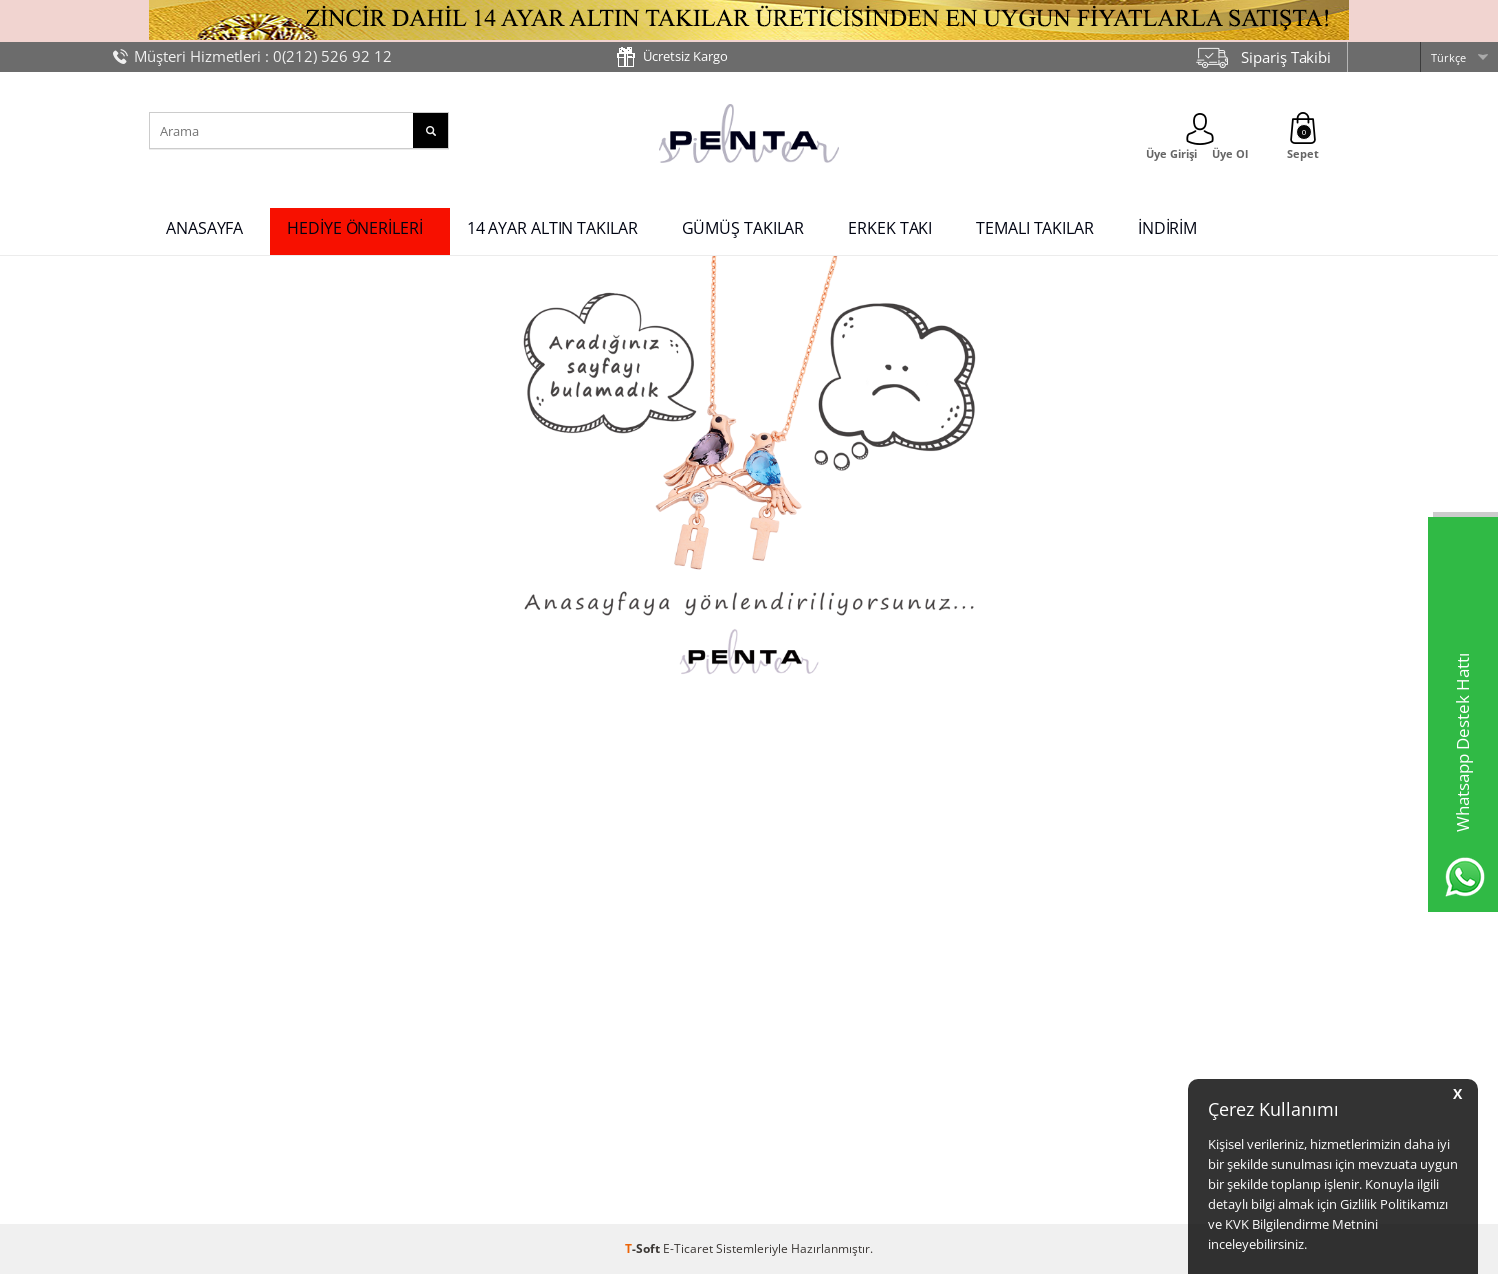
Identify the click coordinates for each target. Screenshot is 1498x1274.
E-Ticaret (688, 1248)
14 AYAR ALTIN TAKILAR (552, 228)
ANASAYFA (204, 228)
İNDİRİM (1167, 228)
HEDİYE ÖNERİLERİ (354, 228)
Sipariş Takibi (1286, 57)
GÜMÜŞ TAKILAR (743, 228)
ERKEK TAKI (890, 228)
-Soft (644, 1248)
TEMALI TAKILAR (1035, 228)
